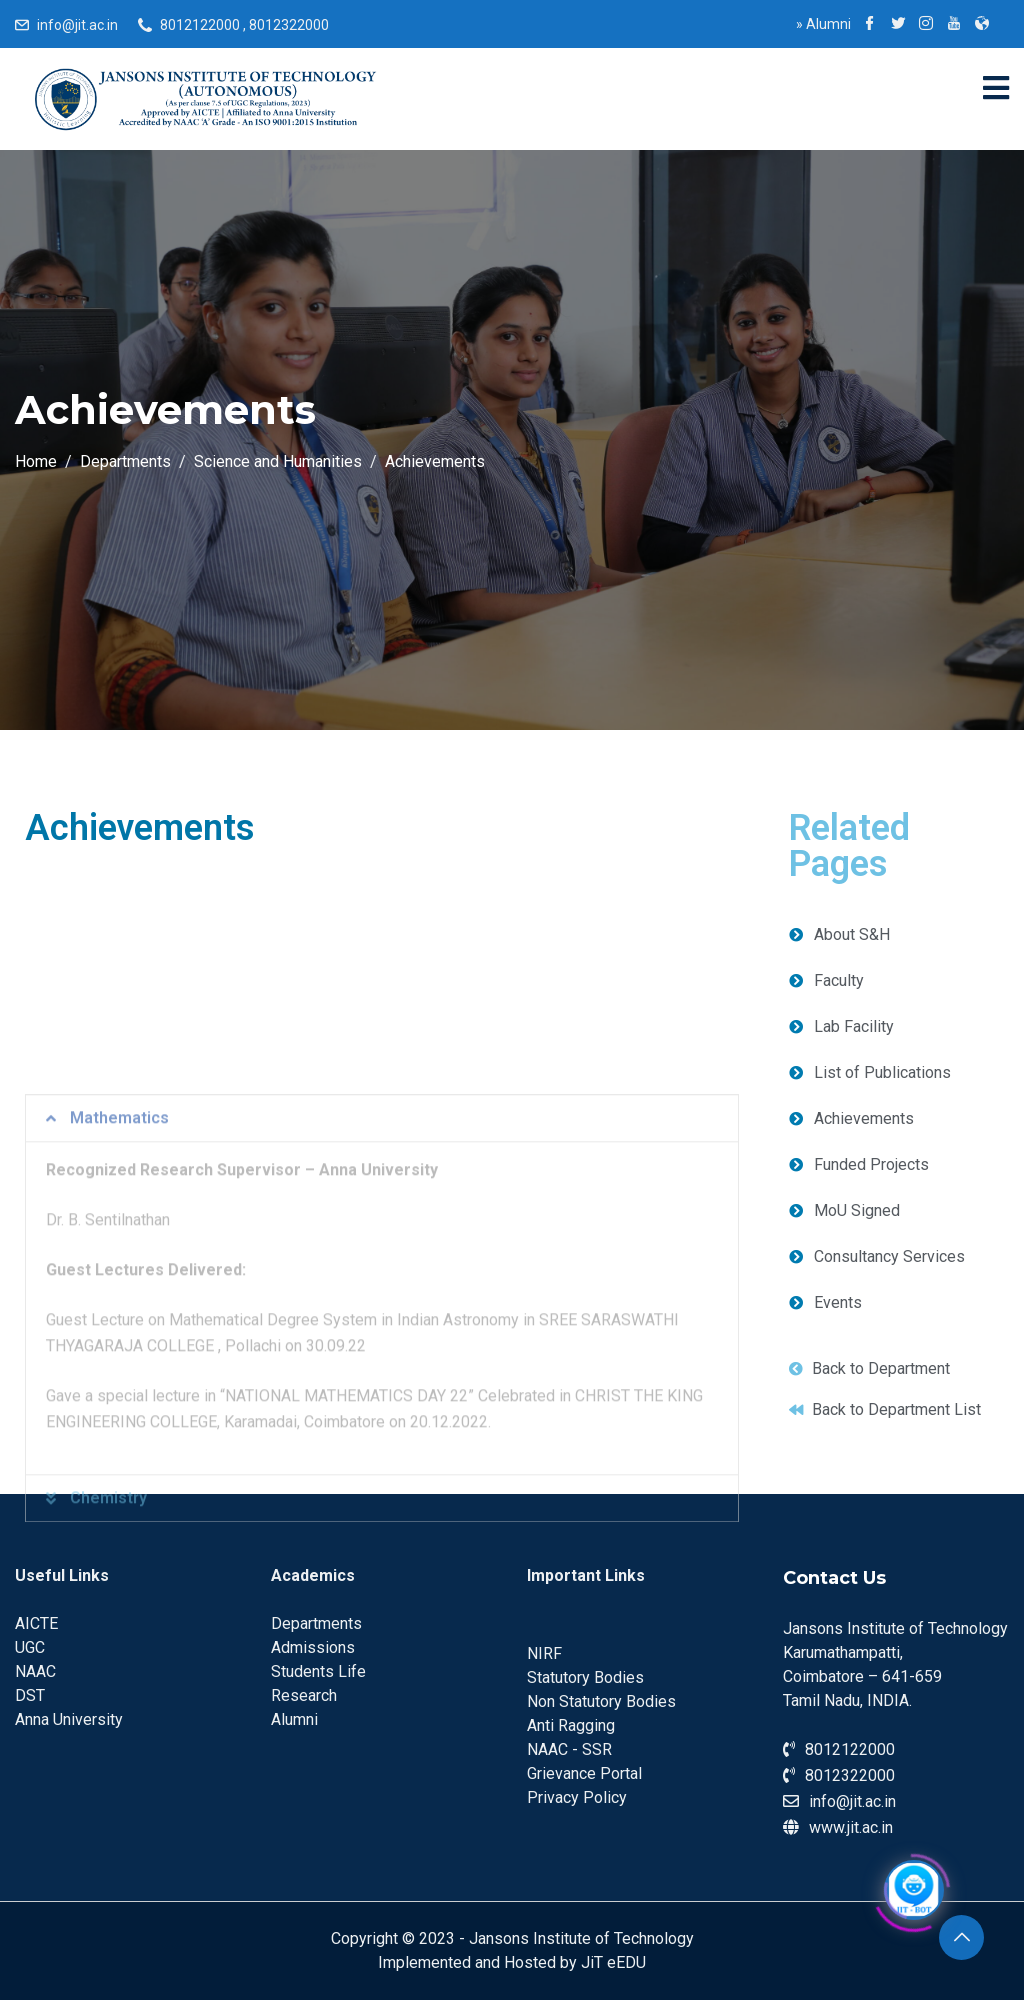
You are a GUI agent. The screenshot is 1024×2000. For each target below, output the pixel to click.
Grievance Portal (584, 1773)
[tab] (382, 1292)
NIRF (544, 1653)
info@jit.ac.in (77, 25)
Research (304, 1695)
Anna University (69, 1719)
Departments (316, 1623)
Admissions (313, 1647)
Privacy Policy (577, 1797)
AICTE (36, 1623)
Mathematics (119, 1291)
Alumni (823, 24)
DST (30, 1695)
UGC (30, 1647)
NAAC (35, 1671)
